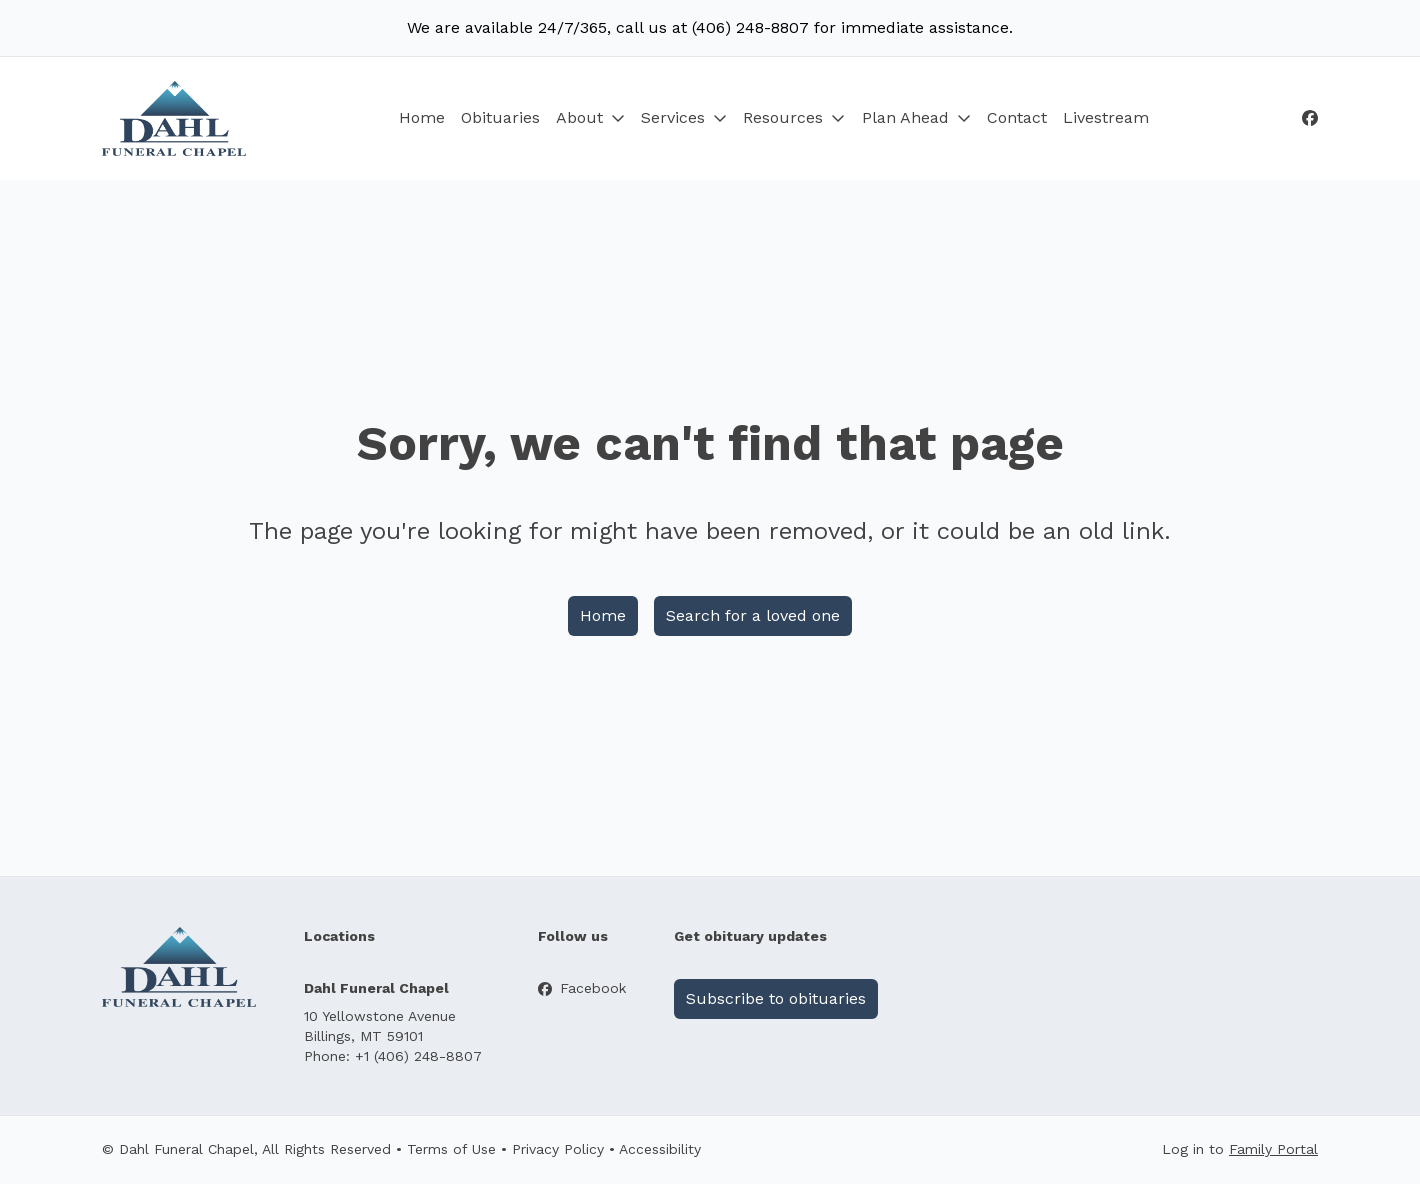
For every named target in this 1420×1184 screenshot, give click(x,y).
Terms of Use (451, 1149)
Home (422, 117)
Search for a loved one (753, 615)
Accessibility (660, 1149)
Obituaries (500, 117)
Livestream (1106, 117)
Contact (1017, 117)
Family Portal (1273, 1149)
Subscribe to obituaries (776, 998)
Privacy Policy (558, 1149)
